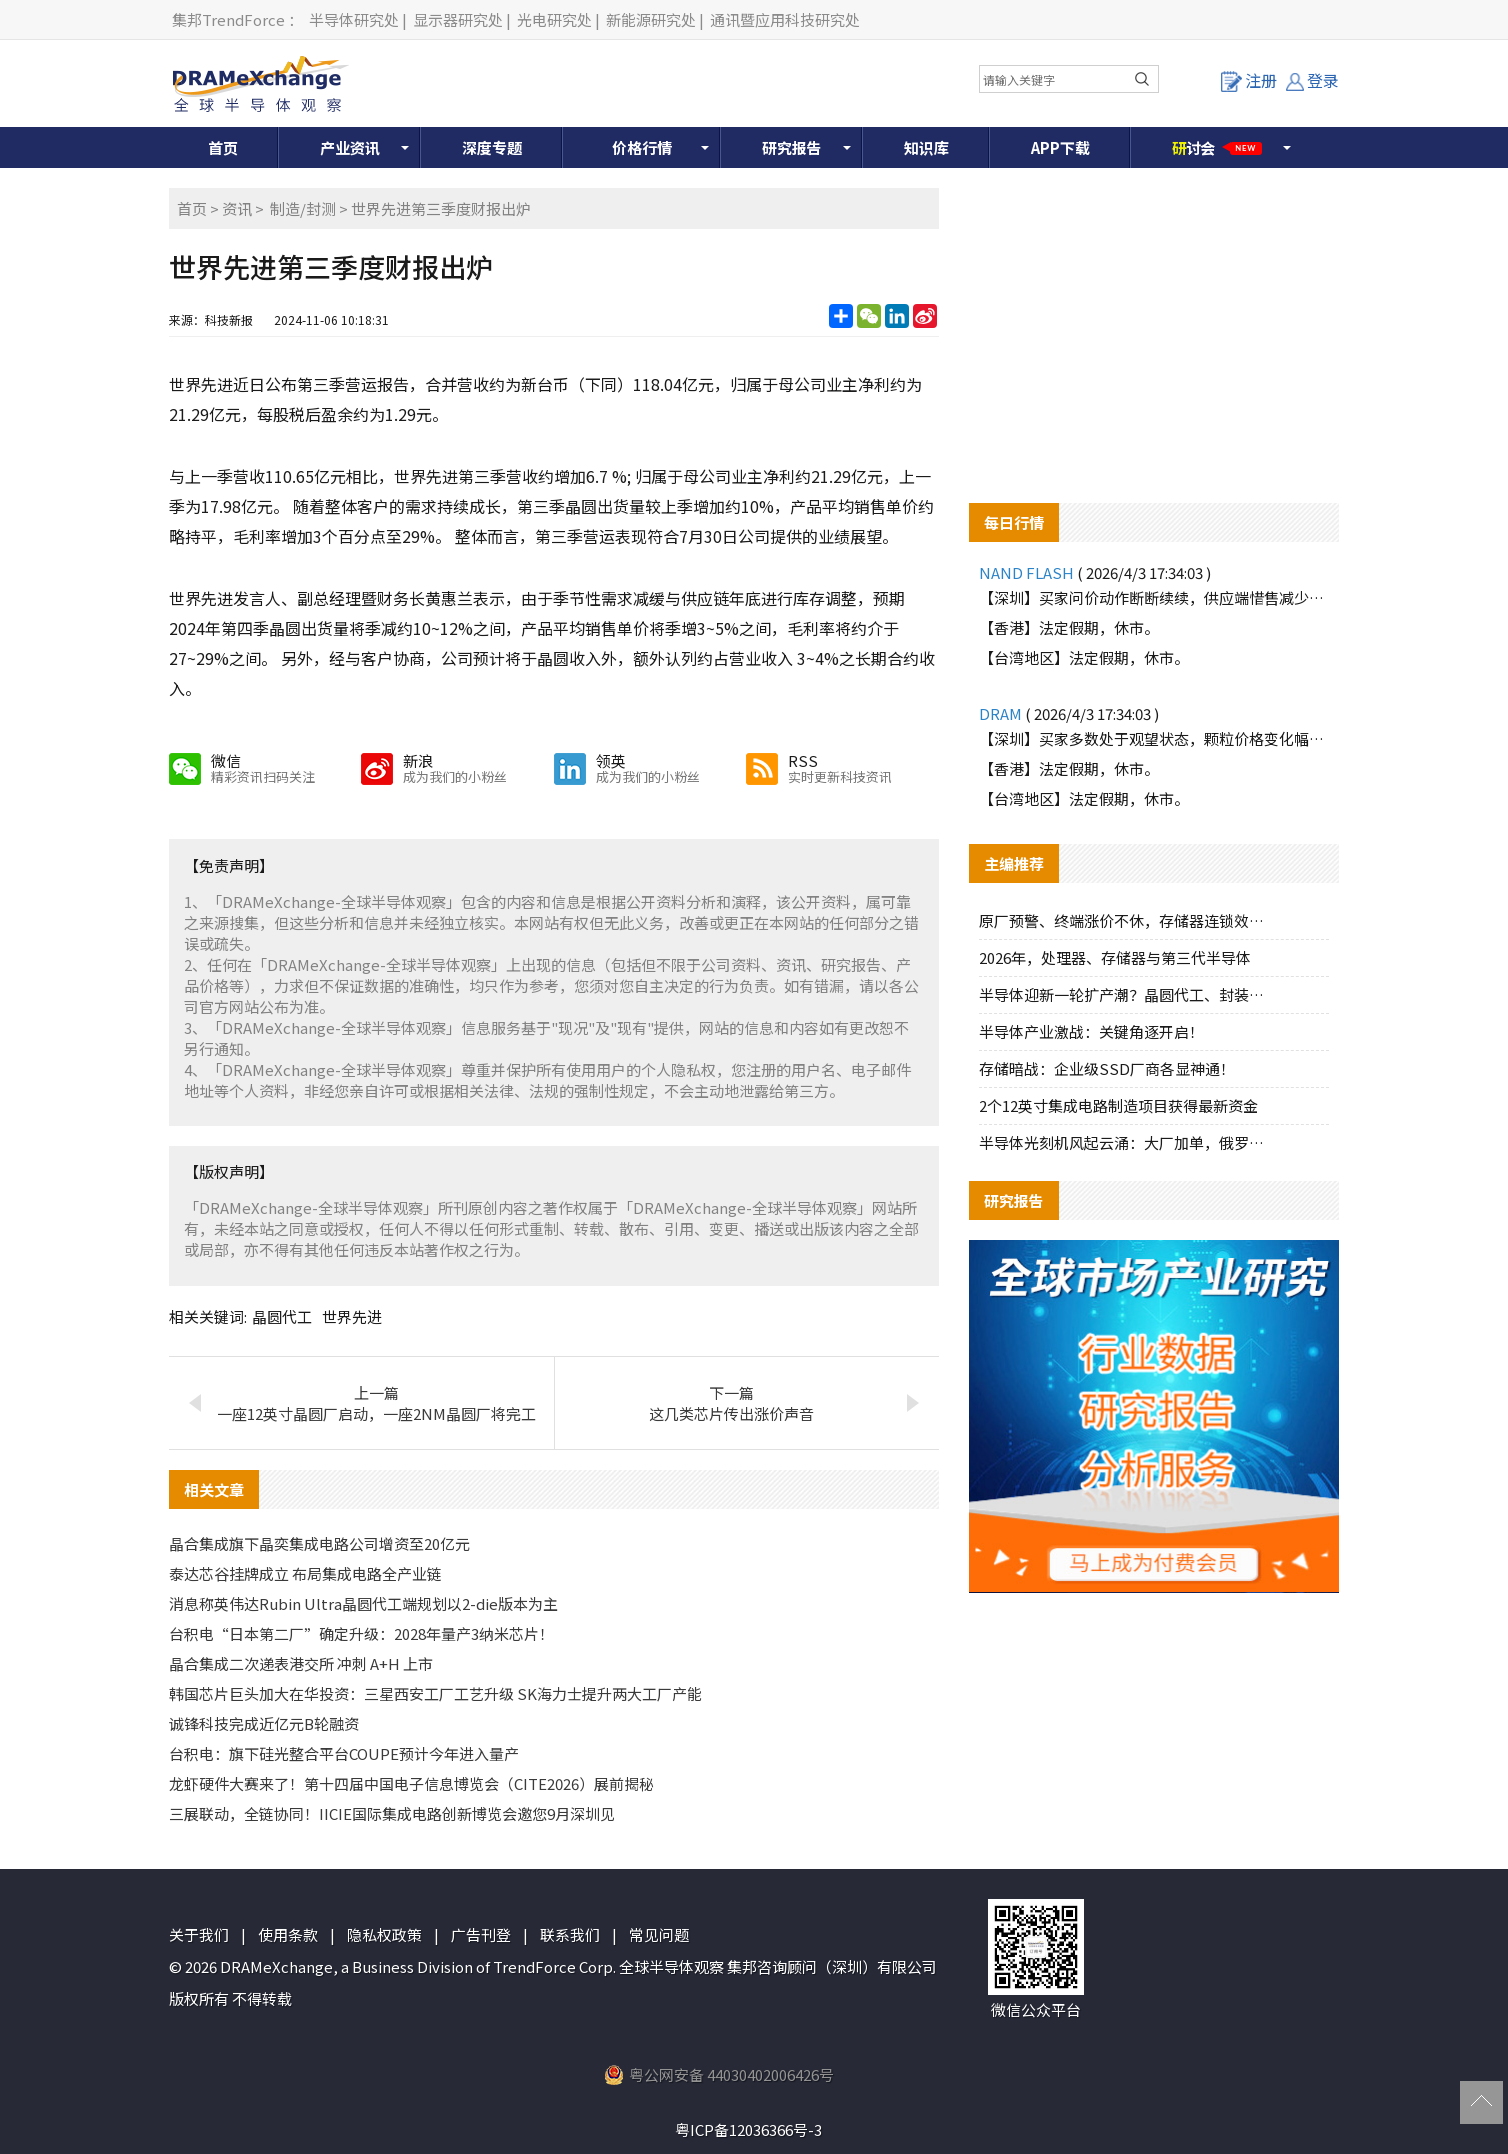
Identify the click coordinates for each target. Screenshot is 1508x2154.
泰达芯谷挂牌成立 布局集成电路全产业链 (305, 1573)
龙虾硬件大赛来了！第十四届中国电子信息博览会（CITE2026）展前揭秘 (411, 1783)
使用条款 (288, 1934)
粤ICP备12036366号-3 (748, 2129)
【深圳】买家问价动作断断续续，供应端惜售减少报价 (1154, 597)
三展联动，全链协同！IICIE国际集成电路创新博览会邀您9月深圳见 (392, 1813)
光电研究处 (554, 19)
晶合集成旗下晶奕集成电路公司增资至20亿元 (319, 1543)
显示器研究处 (458, 19)
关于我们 (199, 1934)
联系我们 (570, 1934)
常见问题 (659, 1934)
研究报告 (792, 147)
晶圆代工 (282, 1316)
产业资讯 (350, 147)
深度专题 (492, 147)
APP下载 (1060, 147)
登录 (1312, 80)
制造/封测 (303, 208)
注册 (1249, 80)
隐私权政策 (384, 1934)
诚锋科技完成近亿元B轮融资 (264, 1723)
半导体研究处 (354, 19)
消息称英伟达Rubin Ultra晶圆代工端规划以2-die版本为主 (363, 1603)
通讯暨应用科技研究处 (785, 19)
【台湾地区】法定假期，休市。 (1084, 657)
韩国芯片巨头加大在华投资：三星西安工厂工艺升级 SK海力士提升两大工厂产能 (435, 1693)
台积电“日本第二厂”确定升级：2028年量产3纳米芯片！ (361, 1633)
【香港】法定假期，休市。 (1069, 627)
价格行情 (642, 147)
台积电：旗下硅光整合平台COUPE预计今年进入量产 (344, 1753)
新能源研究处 (651, 19)
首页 (223, 147)
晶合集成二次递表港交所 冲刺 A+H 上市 (301, 1663)
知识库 (926, 147)
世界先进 (352, 1316)
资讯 (237, 208)
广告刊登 (481, 1934)
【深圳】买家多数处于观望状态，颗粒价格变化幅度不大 (1154, 738)
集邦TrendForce (228, 19)
